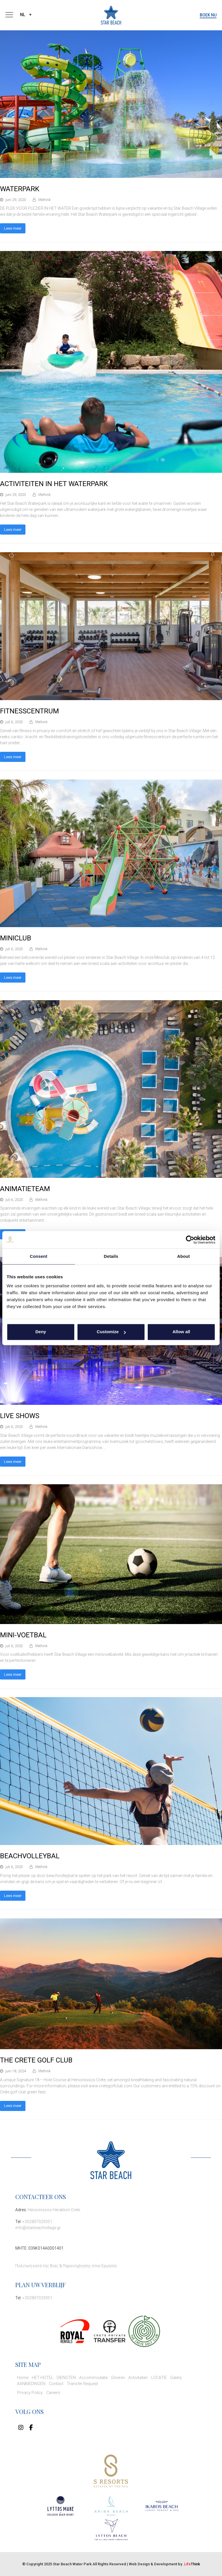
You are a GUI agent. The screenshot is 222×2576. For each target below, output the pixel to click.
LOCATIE (159, 2377)
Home (22, 2377)
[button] (9, 15)
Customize (111, 1331)
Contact (56, 2383)
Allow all (181, 1331)
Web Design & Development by (164, 2564)
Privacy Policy (30, 2392)
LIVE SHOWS (19, 1416)
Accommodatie (93, 2377)
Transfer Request (82, 2383)
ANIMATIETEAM (25, 1189)
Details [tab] (111, 1256)
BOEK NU (208, 15)
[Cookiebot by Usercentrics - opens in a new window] (190, 1239)
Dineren (118, 2377)
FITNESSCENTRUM (29, 711)
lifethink (44, 200)
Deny (40, 1331)
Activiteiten (138, 2377)
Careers (53, 2392)
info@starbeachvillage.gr (38, 2227)
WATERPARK (19, 189)
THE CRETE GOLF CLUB (36, 2060)
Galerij (176, 2377)
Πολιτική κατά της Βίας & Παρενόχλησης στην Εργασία (65, 2265)
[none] (25, 14)
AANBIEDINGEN (31, 2383)
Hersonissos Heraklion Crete (54, 2209)
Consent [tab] (38, 1256)
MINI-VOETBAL (23, 1635)
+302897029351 (37, 2221)
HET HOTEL (42, 2377)
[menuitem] (25, 14)
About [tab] (183, 1256)
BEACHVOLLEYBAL (30, 1856)
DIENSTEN (66, 2377)
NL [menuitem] (22, 14)
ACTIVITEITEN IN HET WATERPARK (54, 484)
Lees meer (12, 228)
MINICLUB (15, 938)
